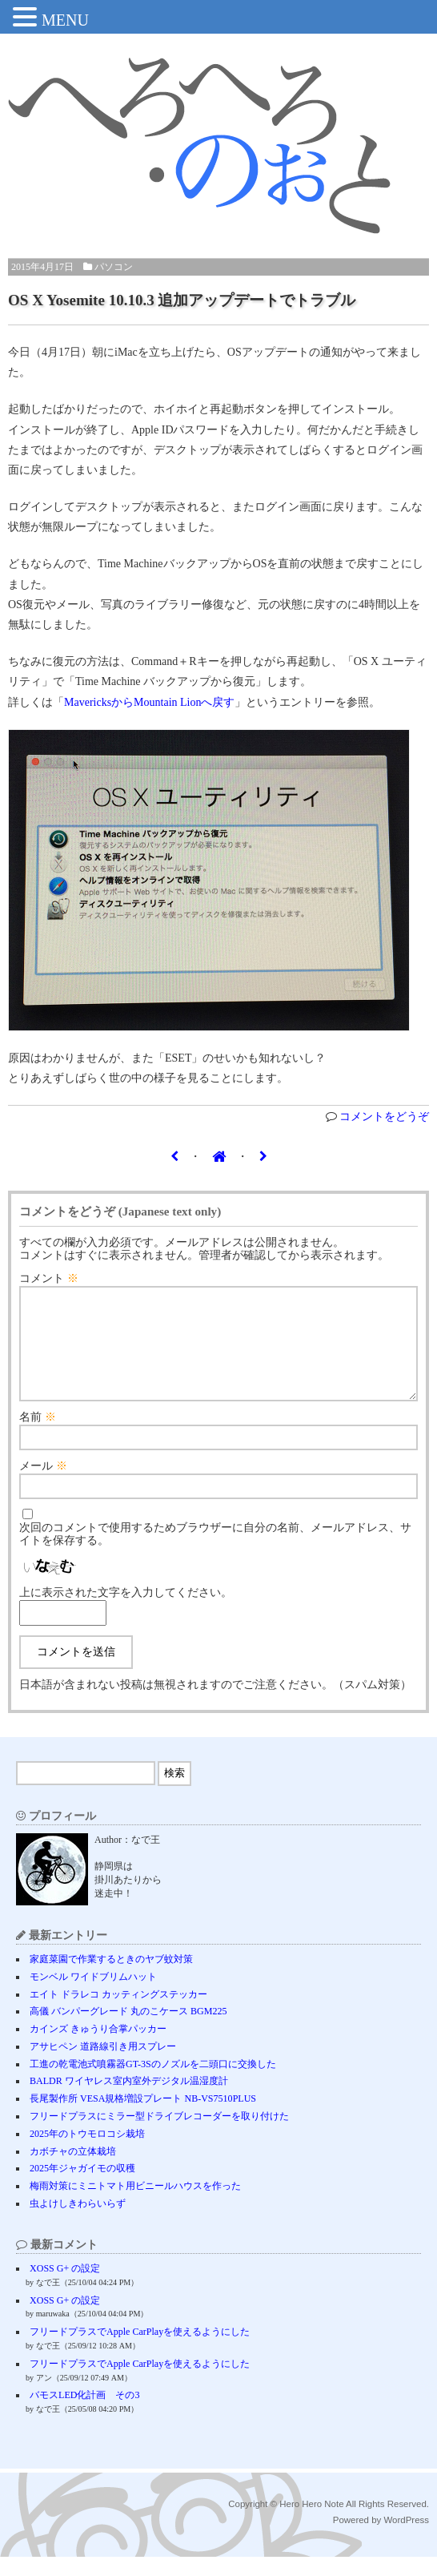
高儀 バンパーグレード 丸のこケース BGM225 (128, 2030)
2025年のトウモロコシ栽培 (87, 2153)
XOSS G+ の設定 (65, 2287)
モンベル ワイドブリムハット (93, 1996)
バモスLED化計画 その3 (84, 2414)
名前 (37, 1436)
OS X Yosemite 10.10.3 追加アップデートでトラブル (181, 300)
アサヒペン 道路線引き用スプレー (103, 2065)
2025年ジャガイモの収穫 (82, 2187)
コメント (48, 1278)
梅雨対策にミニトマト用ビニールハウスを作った (135, 2205)
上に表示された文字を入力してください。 (125, 1612)
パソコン (113, 266)
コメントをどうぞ (384, 1117)
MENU (65, 20)
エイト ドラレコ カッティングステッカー (118, 2013)
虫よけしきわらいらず (78, 2222)
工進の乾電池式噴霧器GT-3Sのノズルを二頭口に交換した (153, 2083)
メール (43, 1485)
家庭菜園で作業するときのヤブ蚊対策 (111, 1978)
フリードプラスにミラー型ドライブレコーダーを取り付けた (159, 2135)
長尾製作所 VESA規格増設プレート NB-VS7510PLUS (143, 2117)
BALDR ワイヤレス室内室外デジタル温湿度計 (129, 2100)
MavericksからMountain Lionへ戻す (149, 702)
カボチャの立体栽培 (73, 2170)
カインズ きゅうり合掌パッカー (98, 2048)
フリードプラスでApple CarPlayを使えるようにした (140, 2350)
